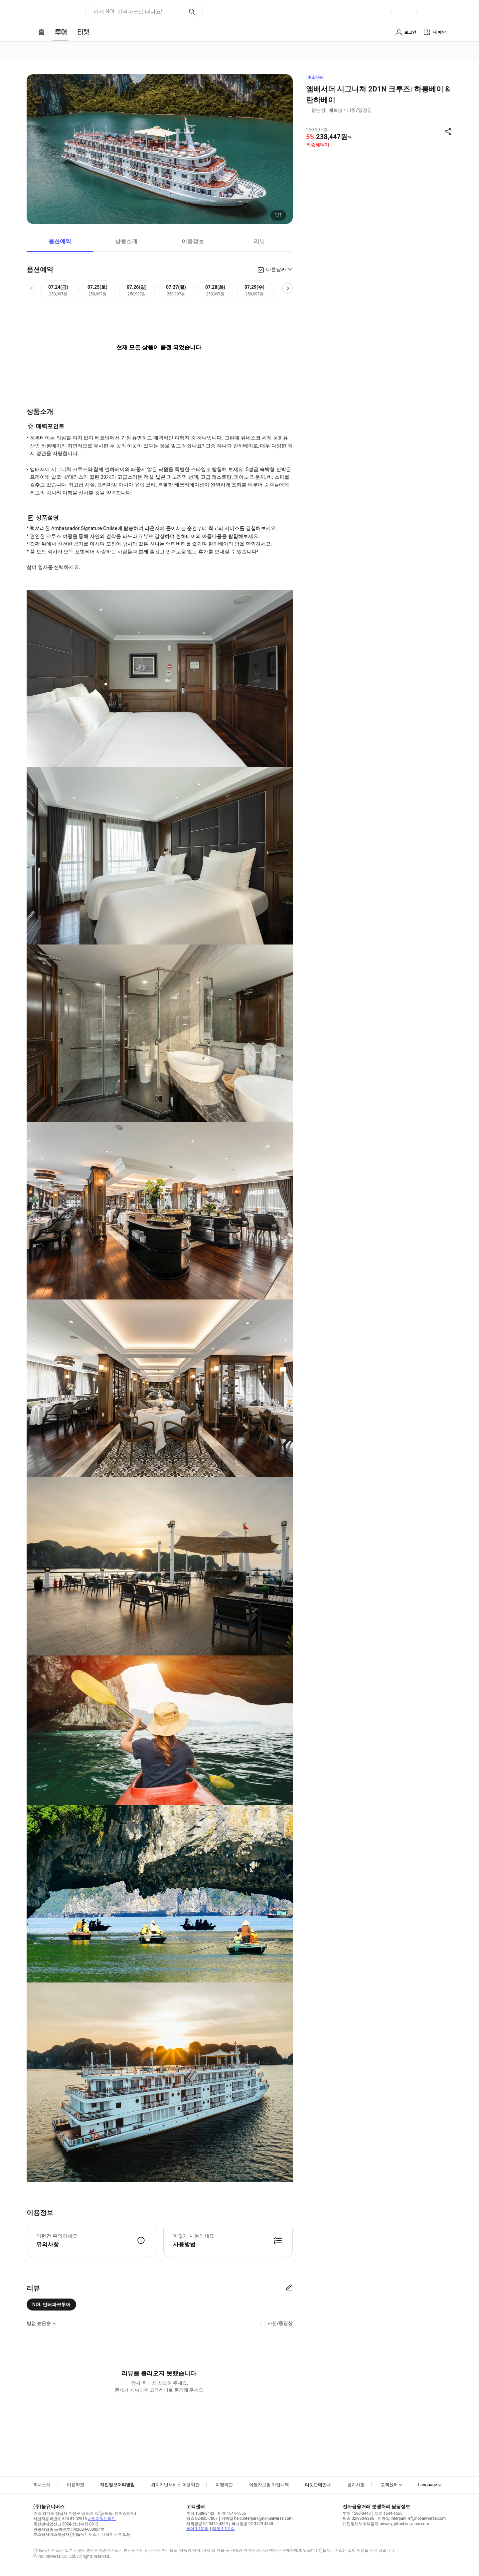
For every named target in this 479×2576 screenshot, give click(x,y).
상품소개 (126, 241)
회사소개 (42, 2484)
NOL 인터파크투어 (51, 2304)
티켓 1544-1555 (232, 2513)
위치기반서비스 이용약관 (175, 2484)
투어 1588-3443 (200, 2513)
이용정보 (193, 241)
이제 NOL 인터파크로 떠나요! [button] (127, 11)
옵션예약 (60, 241)
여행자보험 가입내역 (269, 2484)
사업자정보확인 (102, 2518)
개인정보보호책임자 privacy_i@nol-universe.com (386, 2523)
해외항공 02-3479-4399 (207, 2523)
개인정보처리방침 (117, 2484)
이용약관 (75, 2484)
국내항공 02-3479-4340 (252, 2523)
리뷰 (259, 241)
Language (427, 2484)
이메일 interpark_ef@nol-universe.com (412, 2518)
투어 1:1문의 (197, 2528)
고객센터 (389, 2484)
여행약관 (224, 2484)
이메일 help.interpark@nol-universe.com (256, 2518)
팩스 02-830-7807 (202, 2518)
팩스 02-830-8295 (358, 2518)
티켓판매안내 (318, 2484)
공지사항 (356, 2484)
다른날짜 (276, 269)
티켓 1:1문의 (223, 2528)
